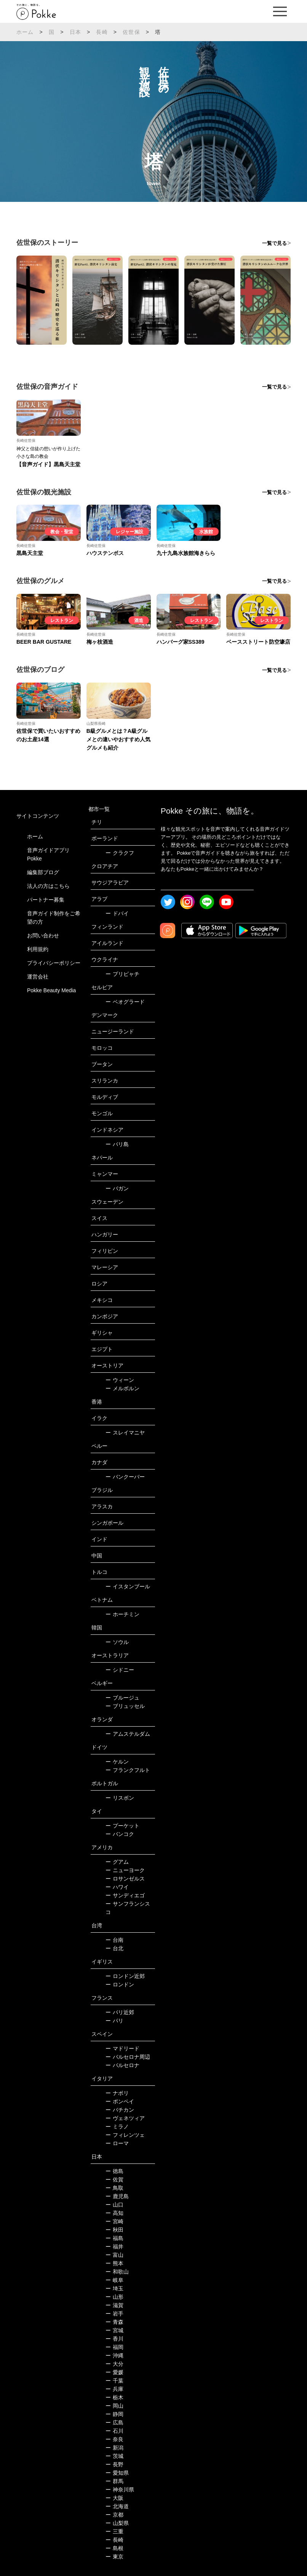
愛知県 (117, 2473)
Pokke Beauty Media (51, 990)
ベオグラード (125, 1002)
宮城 (114, 2330)
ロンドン (120, 1984)
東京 (114, 2557)
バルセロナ (122, 2065)
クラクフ (120, 853)
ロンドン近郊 (125, 1976)
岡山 (114, 2406)
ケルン (117, 1762)
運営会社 (37, 977)
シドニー (120, 1670)
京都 (114, 2515)
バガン (117, 1188)
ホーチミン (122, 1614)
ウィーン (120, 1380)
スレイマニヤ (125, 1433)
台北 (114, 1948)
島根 (114, 2548)
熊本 (114, 2263)
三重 (114, 2531)
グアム (117, 1862)
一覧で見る (274, 243)
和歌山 (117, 2272)
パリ (114, 2021)
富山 (114, 2255)
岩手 (114, 2314)
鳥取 (114, 2188)
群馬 (114, 2481)
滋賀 (114, 2305)
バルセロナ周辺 (128, 2057)
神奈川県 (120, 2489)
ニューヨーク (125, 1870)
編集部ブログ (43, 872)
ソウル (117, 1642)
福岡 (114, 2347)
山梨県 (117, 2523)
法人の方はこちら (48, 886)
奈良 (114, 2439)
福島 (114, 2238)
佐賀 (114, 2179)
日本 (75, 32)
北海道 (117, 2506)
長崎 (101, 32)
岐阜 (114, 2280)
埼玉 (114, 2288)
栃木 (114, 2397)
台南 (114, 1940)
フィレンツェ (125, 2135)
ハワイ (117, 1887)
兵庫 (114, 2389)
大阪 (114, 2498)
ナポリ (117, 2093)
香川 (114, 2339)
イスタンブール (128, 1586)
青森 (114, 2322)
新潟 (114, 2448)
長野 (114, 2464)
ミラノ (117, 2126)
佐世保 (131, 32)
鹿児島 (117, 2196)
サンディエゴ (125, 1895)
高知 (114, 2213)
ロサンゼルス (125, 1879)
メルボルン (122, 1388)
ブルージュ (122, 1698)
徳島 (114, 2171)
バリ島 (117, 1144)
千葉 (114, 2381)
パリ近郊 (120, 2012)
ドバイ (117, 913)
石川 (114, 2431)
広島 (114, 2422)
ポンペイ (120, 2101)
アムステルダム (128, 1734)
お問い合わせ (43, 935)
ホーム (25, 32)
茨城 (114, 2456)
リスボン (120, 1798)
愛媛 (114, 2372)
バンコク (120, 1834)
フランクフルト (128, 1770)
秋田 (114, 2230)
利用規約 (37, 949)
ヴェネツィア (125, 2118)
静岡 (114, 2414)
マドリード (122, 2048)
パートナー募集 (45, 900)
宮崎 (114, 2221)
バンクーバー (125, 1477)
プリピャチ (122, 974)
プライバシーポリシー (53, 963)
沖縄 (114, 2355)
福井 (114, 2246)
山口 (114, 2205)
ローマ (117, 2143)
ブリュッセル (125, 1706)
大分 (114, 2364)
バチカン (120, 2110)
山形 (114, 2297)
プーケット (122, 1826)
